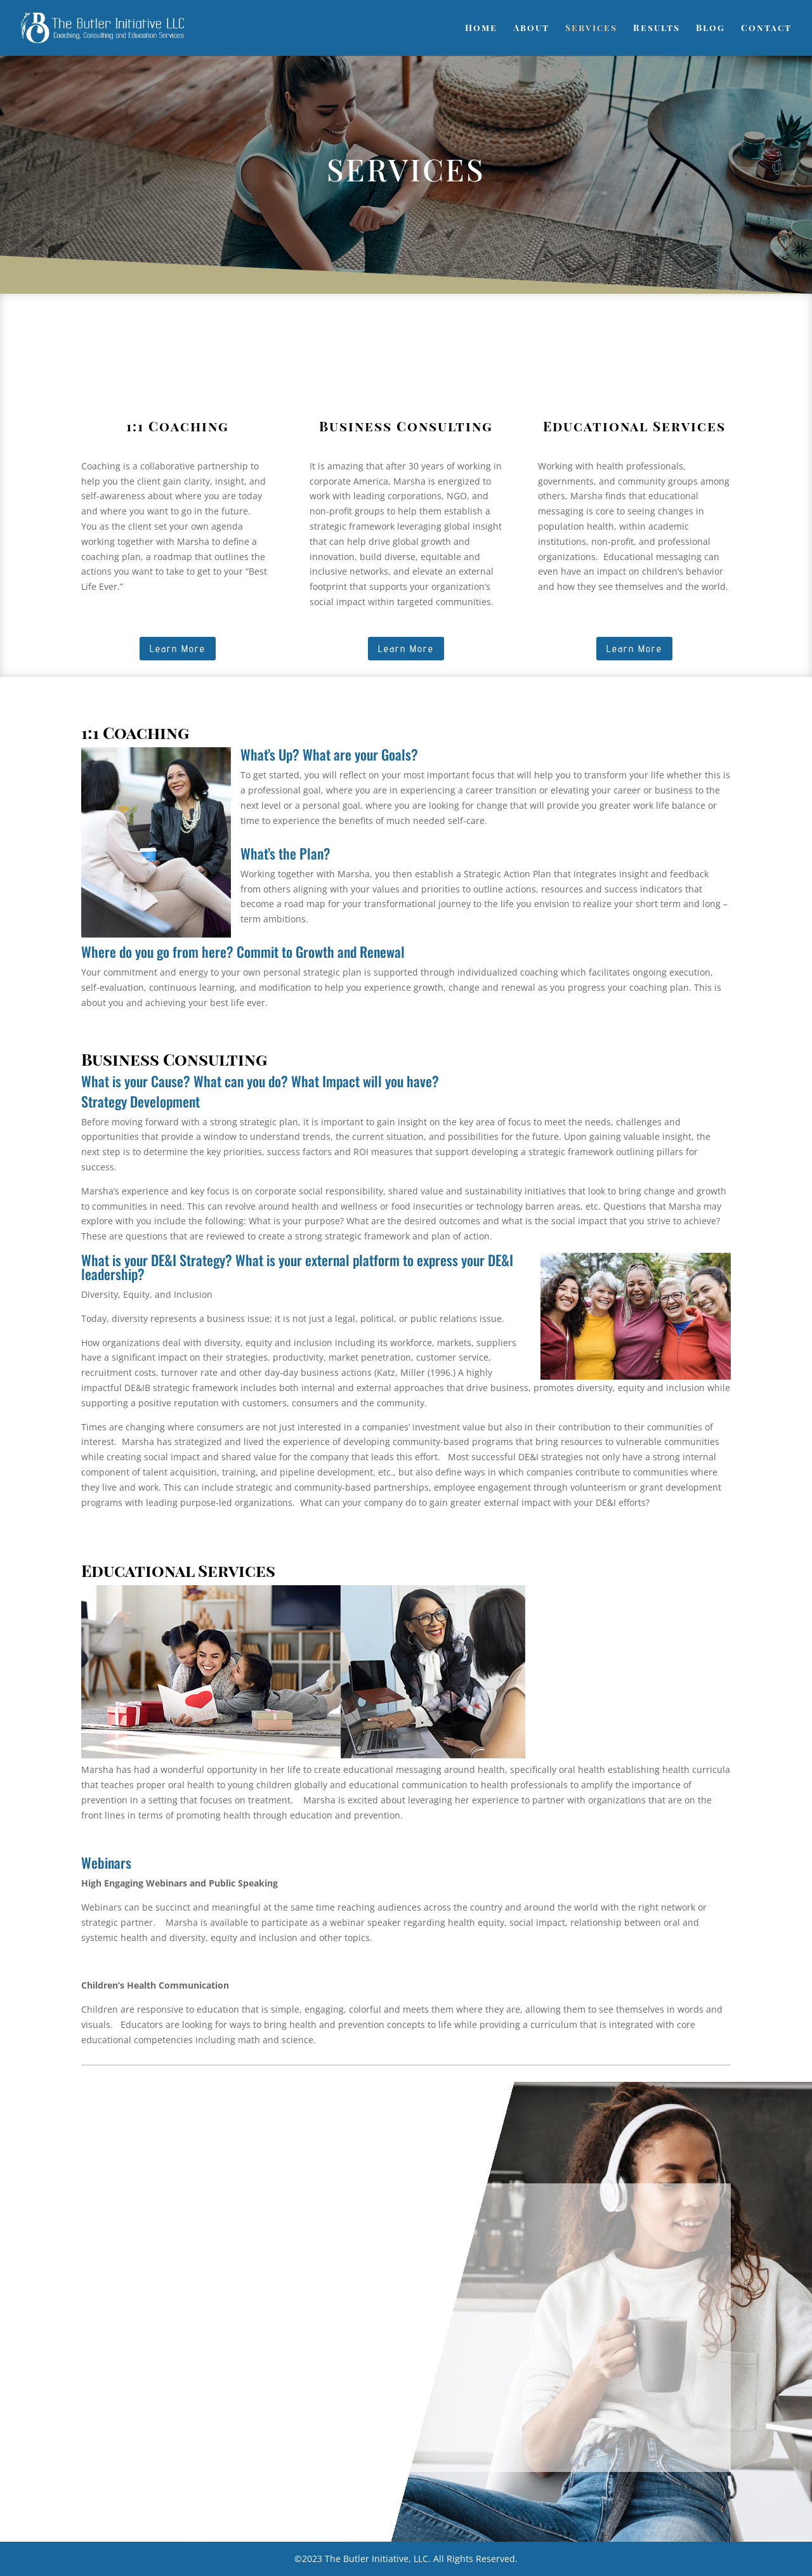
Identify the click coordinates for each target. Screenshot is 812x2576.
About (531, 28)
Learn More (178, 649)
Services (591, 28)
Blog (710, 28)
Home (481, 28)
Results (656, 28)
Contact (766, 28)
